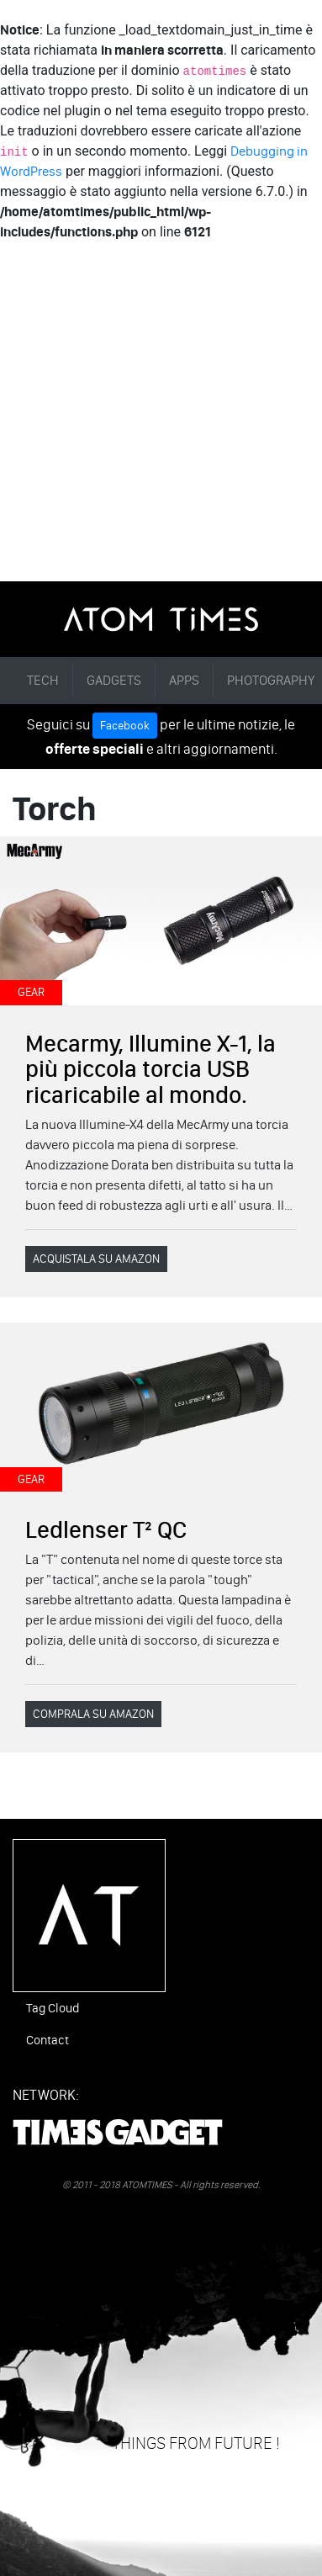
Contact (47, 2040)
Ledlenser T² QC (106, 1529)
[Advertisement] (161, 412)
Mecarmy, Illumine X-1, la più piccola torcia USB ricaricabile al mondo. (150, 1069)
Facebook (125, 725)
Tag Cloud (52, 2008)
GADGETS (114, 680)
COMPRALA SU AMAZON (93, 1714)
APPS (184, 680)
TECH (43, 680)
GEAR (31, 992)
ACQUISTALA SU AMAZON (96, 1259)
